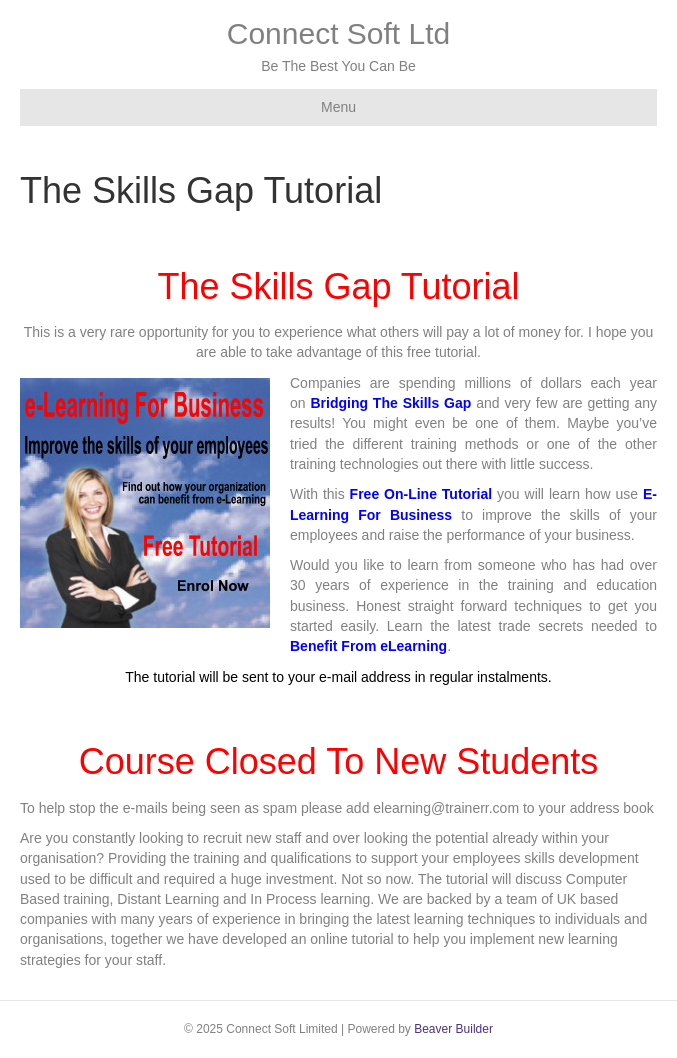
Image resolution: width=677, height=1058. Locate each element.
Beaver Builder (453, 1029)
